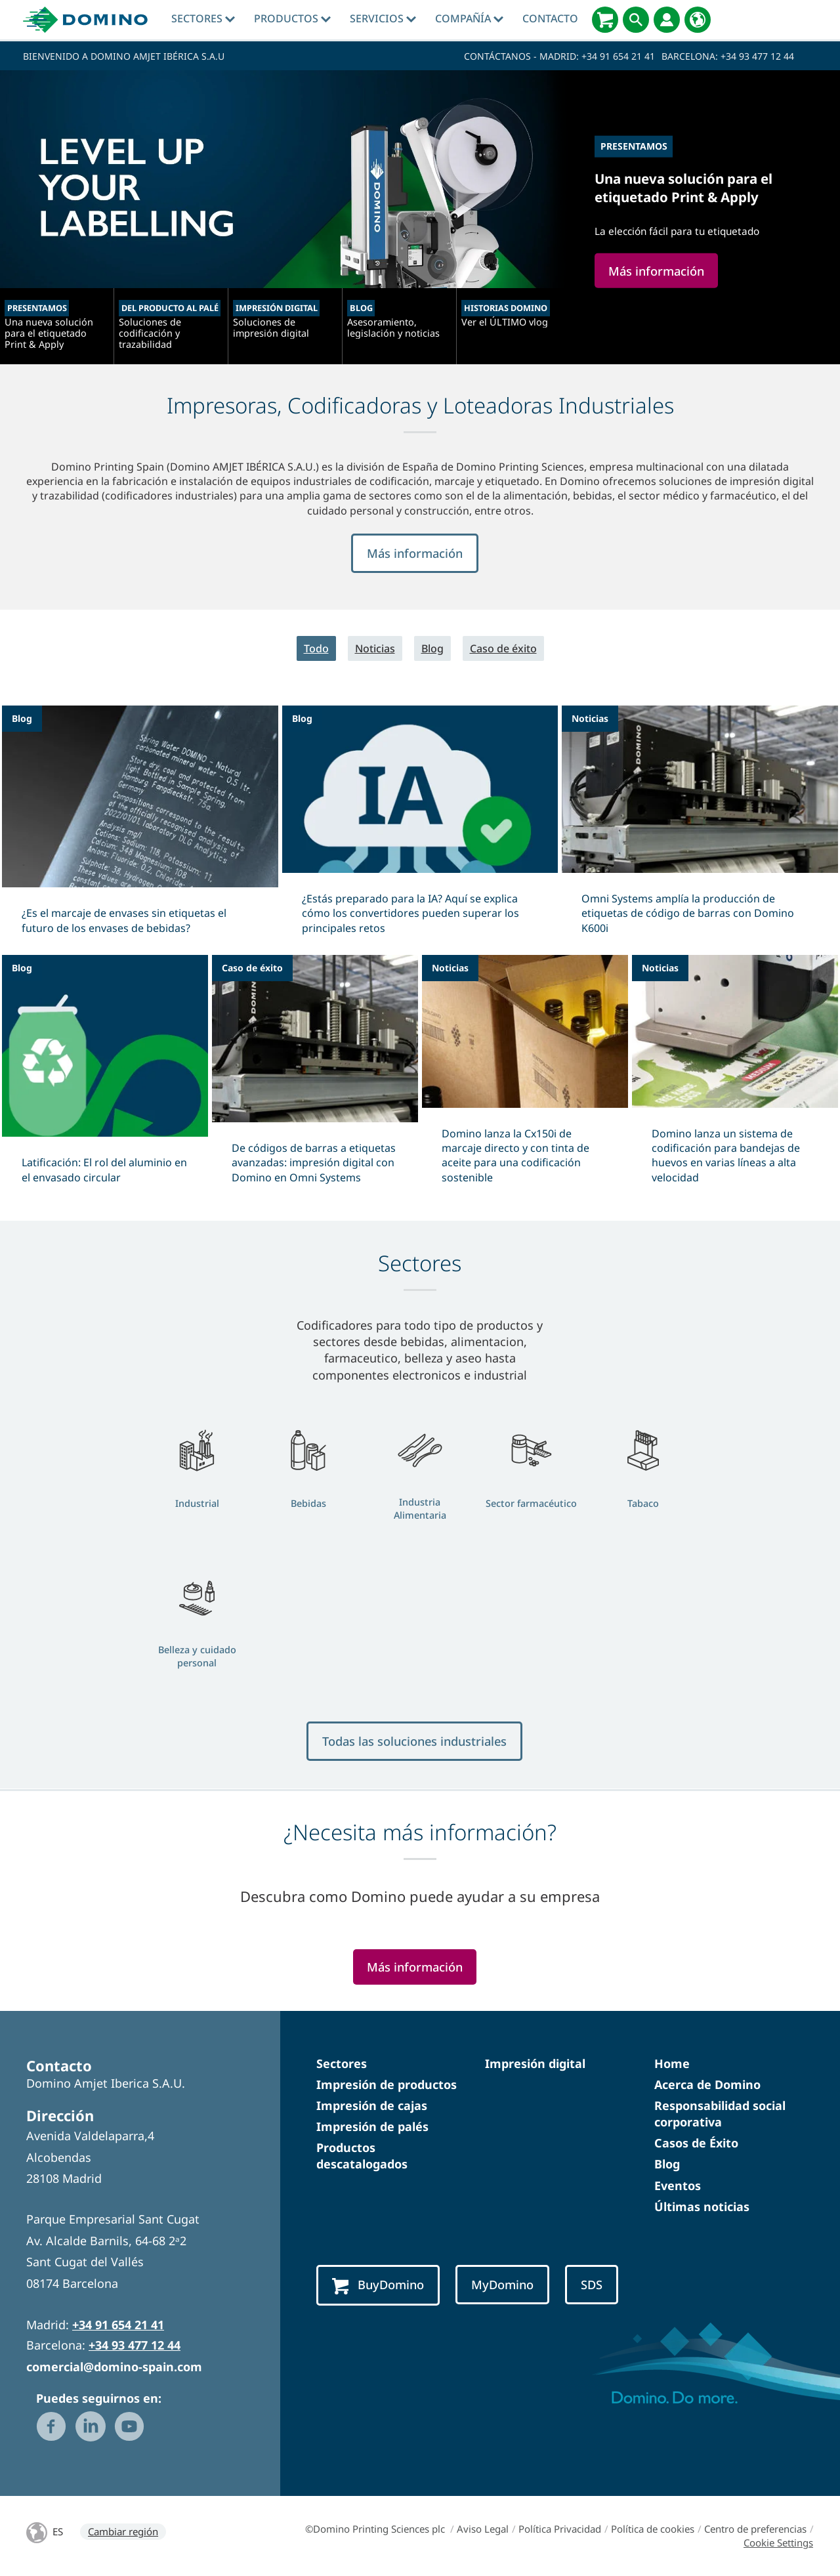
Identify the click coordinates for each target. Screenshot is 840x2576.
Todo (316, 648)
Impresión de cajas (371, 2105)
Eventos (677, 2185)
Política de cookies (652, 2528)
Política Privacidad (559, 2528)
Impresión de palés (372, 2126)
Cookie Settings (778, 2542)
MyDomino (502, 2284)
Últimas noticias (701, 2206)
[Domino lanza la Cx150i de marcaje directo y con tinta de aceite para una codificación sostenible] (525, 1077)
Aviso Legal (483, 2528)
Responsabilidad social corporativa (720, 2114)
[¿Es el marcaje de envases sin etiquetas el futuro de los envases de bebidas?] (140, 828)
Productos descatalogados (362, 2156)
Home (672, 2063)
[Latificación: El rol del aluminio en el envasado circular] (105, 1077)
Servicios (383, 18)
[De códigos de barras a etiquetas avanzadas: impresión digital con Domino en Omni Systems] (315, 1077)
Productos (292, 18)
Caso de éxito (503, 648)
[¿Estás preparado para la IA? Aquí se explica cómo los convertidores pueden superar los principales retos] (420, 828)
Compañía (469, 18)
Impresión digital (535, 2063)
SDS (591, 2284)
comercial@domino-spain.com (114, 2367)
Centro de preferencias (755, 2528)
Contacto (550, 18)
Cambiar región (123, 2531)
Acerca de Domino (707, 2084)
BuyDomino (378, 2285)
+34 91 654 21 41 (618, 56)
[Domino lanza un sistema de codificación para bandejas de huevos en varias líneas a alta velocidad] (735, 1077)
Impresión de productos (386, 2084)
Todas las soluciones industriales (414, 1741)
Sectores (203, 18)
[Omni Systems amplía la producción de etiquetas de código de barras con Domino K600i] (700, 828)
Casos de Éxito (696, 2143)
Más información (415, 553)
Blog (432, 648)
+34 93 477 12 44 (757, 56)
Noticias (375, 648)
